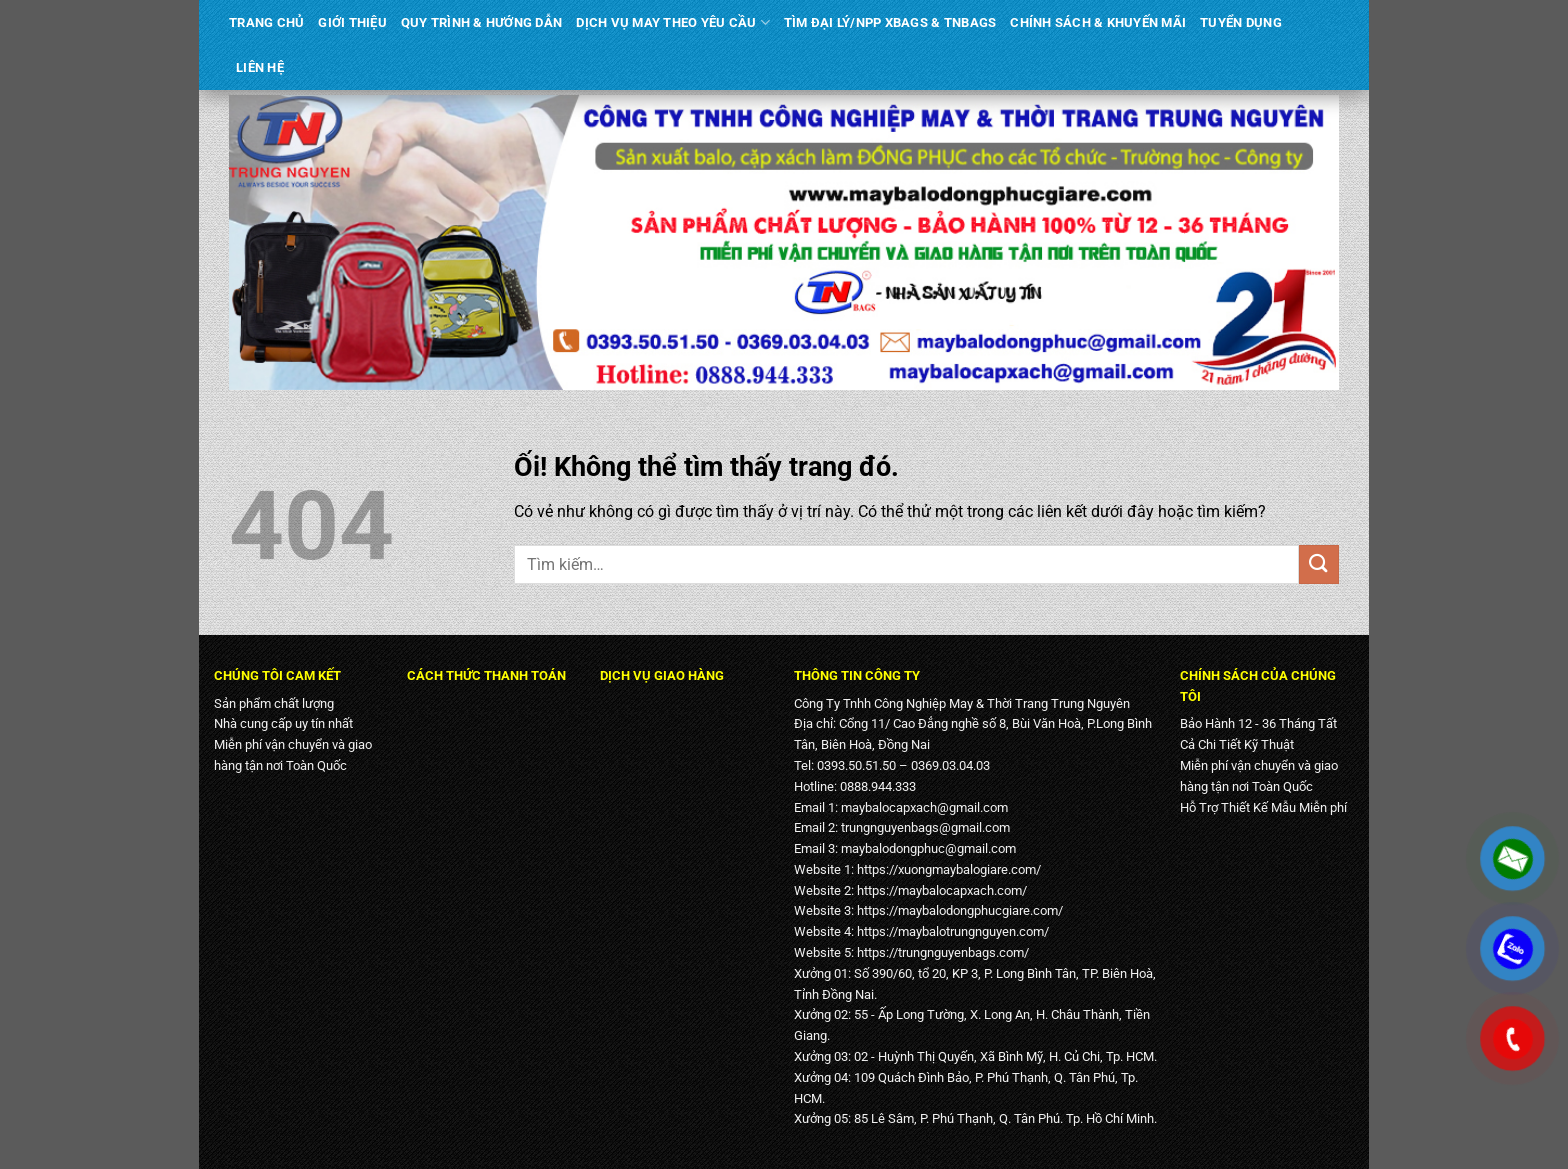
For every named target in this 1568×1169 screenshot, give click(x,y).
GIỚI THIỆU (352, 22)
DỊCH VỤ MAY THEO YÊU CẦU (673, 22)
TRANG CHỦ (266, 22)
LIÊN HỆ (260, 67)
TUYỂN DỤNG (1241, 22)
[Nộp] (1319, 564)
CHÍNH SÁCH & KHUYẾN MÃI (1098, 22)
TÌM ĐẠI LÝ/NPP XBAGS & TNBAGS (890, 22)
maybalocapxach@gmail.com (924, 807)
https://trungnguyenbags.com (940, 952)
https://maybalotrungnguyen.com (950, 931)
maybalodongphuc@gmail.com (928, 848)
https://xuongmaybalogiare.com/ (949, 869)
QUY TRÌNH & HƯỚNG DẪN (481, 22)
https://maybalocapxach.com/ (942, 890)
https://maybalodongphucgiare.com (957, 910)
